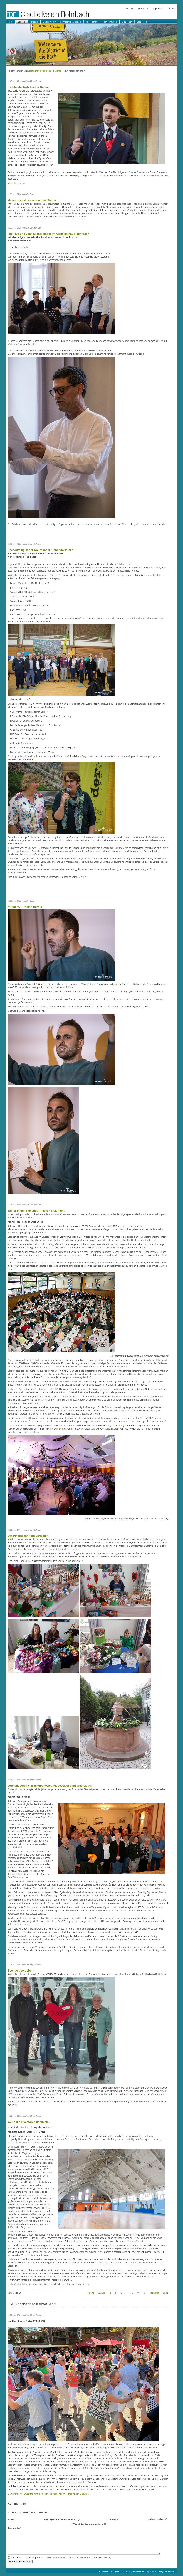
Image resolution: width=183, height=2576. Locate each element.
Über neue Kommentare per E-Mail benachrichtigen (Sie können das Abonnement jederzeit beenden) (60, 2557)
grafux (171, 2571)
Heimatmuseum (110, 21)
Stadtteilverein (49, 21)
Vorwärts (154, 2292)
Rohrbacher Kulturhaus (71, 21)
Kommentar (14, 2528)
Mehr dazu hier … (16, 183)
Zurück (101, 2292)
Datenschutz (143, 8)
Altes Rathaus (92, 21)
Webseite (114, 2519)
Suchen (171, 8)
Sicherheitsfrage (157, 2519)
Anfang (90, 2292)
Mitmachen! (127, 21)
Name (12, 2519)
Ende (165, 2292)
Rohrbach (34, 21)
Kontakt (130, 8)
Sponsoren (142, 21)
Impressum (158, 8)
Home (10, 21)
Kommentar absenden (20, 2561)
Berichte (21, 21)
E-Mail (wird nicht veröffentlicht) (62, 2519)
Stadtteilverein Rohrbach (39, 70)
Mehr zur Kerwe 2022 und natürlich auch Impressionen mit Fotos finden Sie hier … (49, 2493)
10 (144, 2292)
